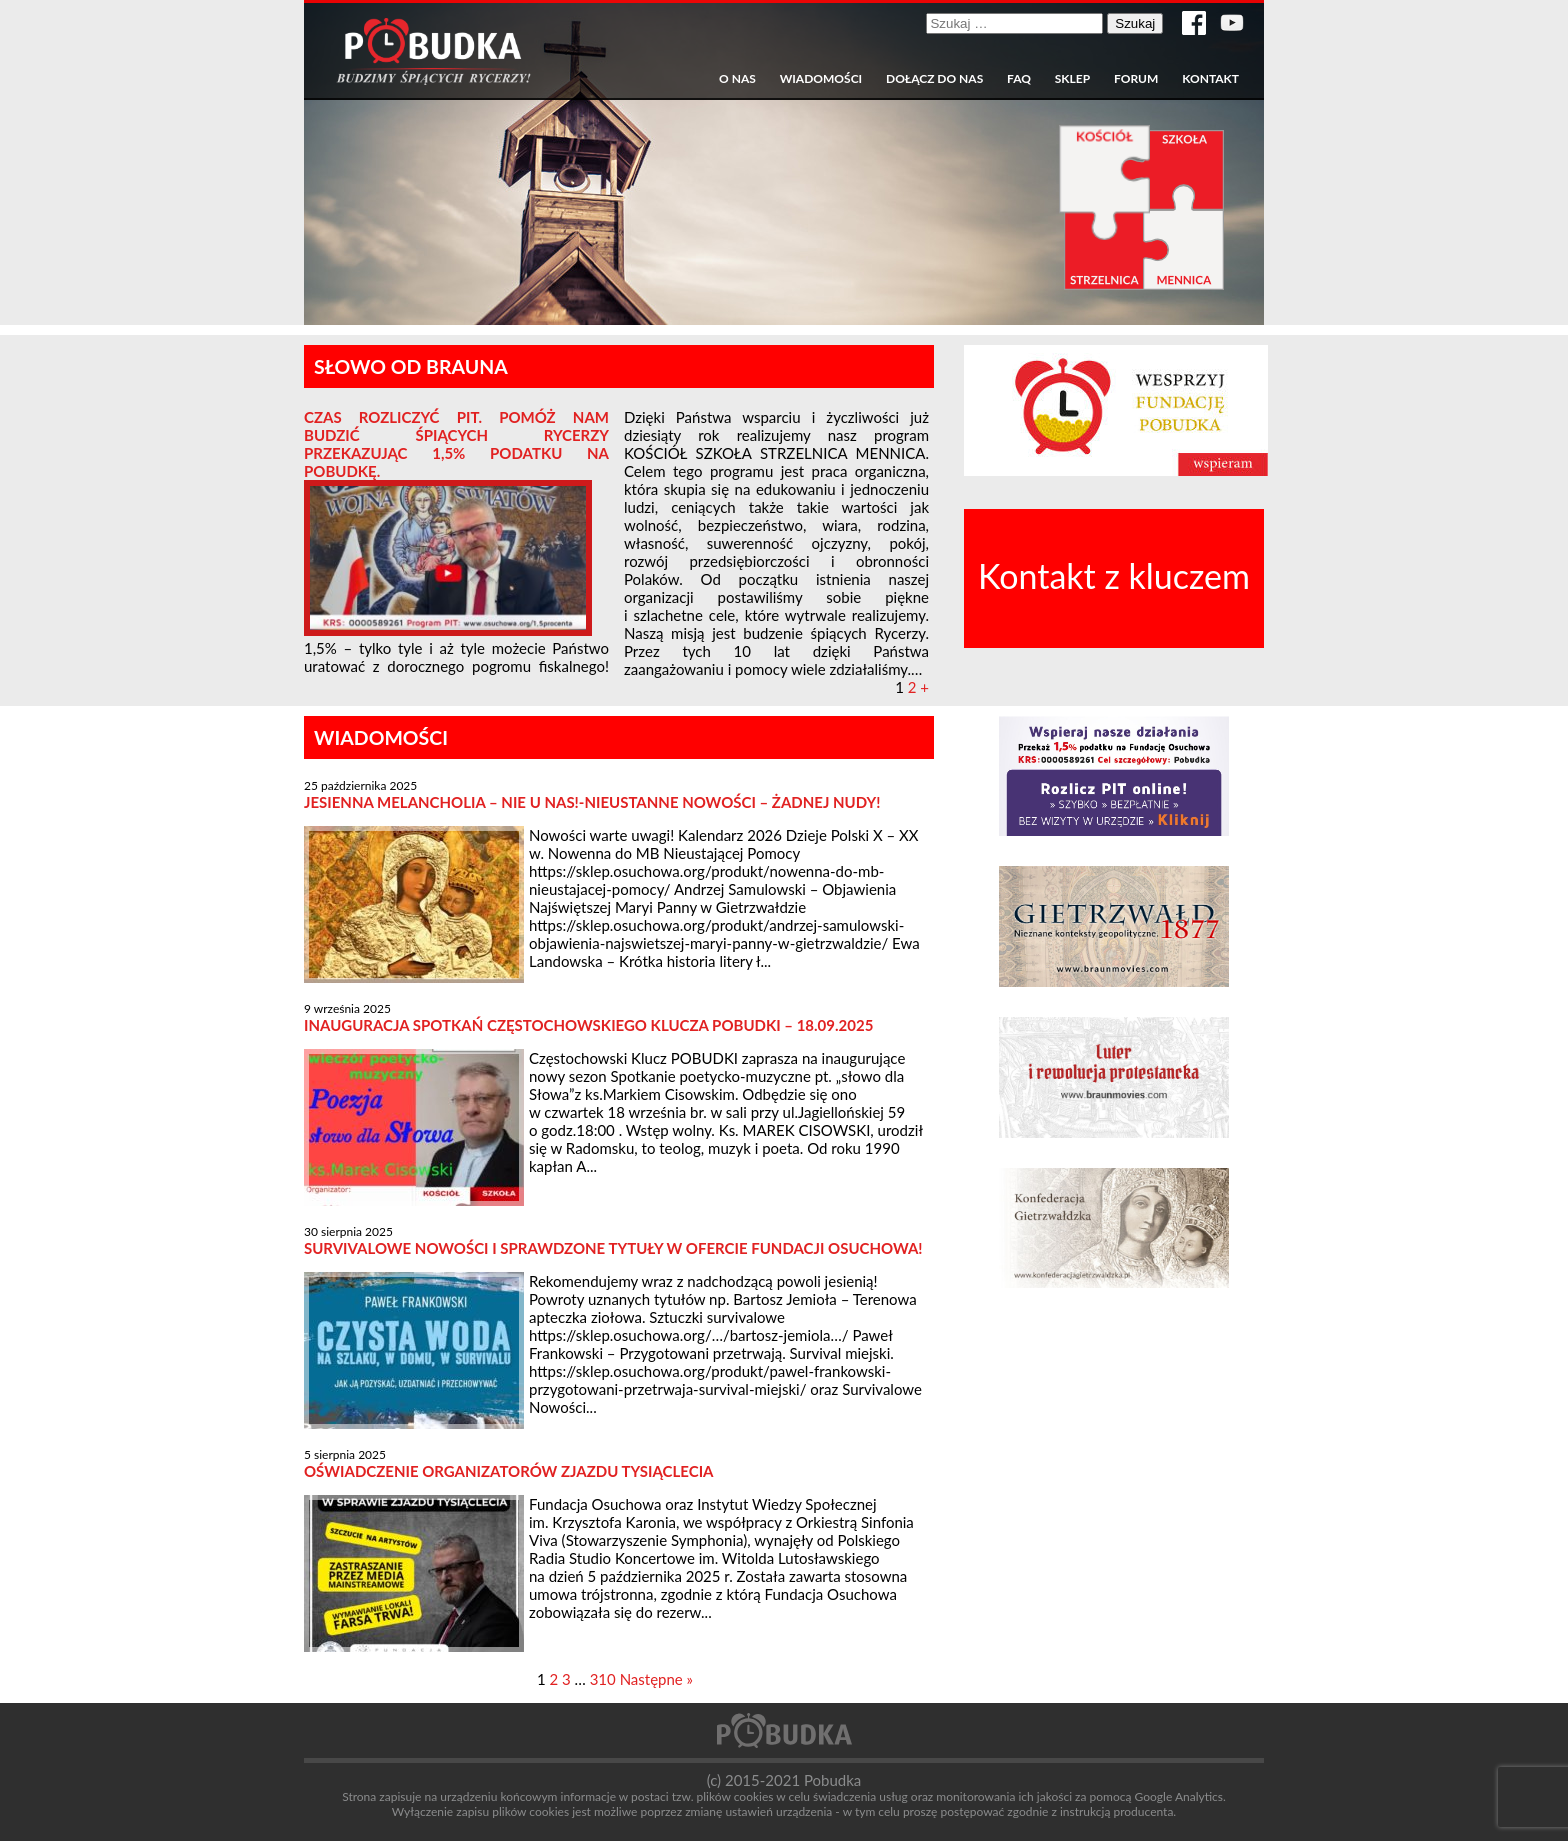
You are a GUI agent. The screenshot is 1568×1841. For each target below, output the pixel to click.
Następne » (656, 1679)
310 (603, 1679)
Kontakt (1210, 79)
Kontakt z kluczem (1114, 575)
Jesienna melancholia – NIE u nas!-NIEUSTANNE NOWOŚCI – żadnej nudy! (592, 802)
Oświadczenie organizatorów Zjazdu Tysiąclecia (509, 1471)
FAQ (1019, 79)
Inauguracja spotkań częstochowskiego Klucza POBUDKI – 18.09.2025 (588, 1025)
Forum (1136, 79)
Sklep (1072, 79)
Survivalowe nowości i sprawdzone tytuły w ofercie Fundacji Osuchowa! (613, 1248)
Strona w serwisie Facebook (1194, 23)
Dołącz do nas (934, 79)
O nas (737, 79)
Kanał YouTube (1232, 23)
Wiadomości (821, 79)
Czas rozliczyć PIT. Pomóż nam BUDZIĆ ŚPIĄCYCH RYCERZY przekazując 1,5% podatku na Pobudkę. (456, 444)
